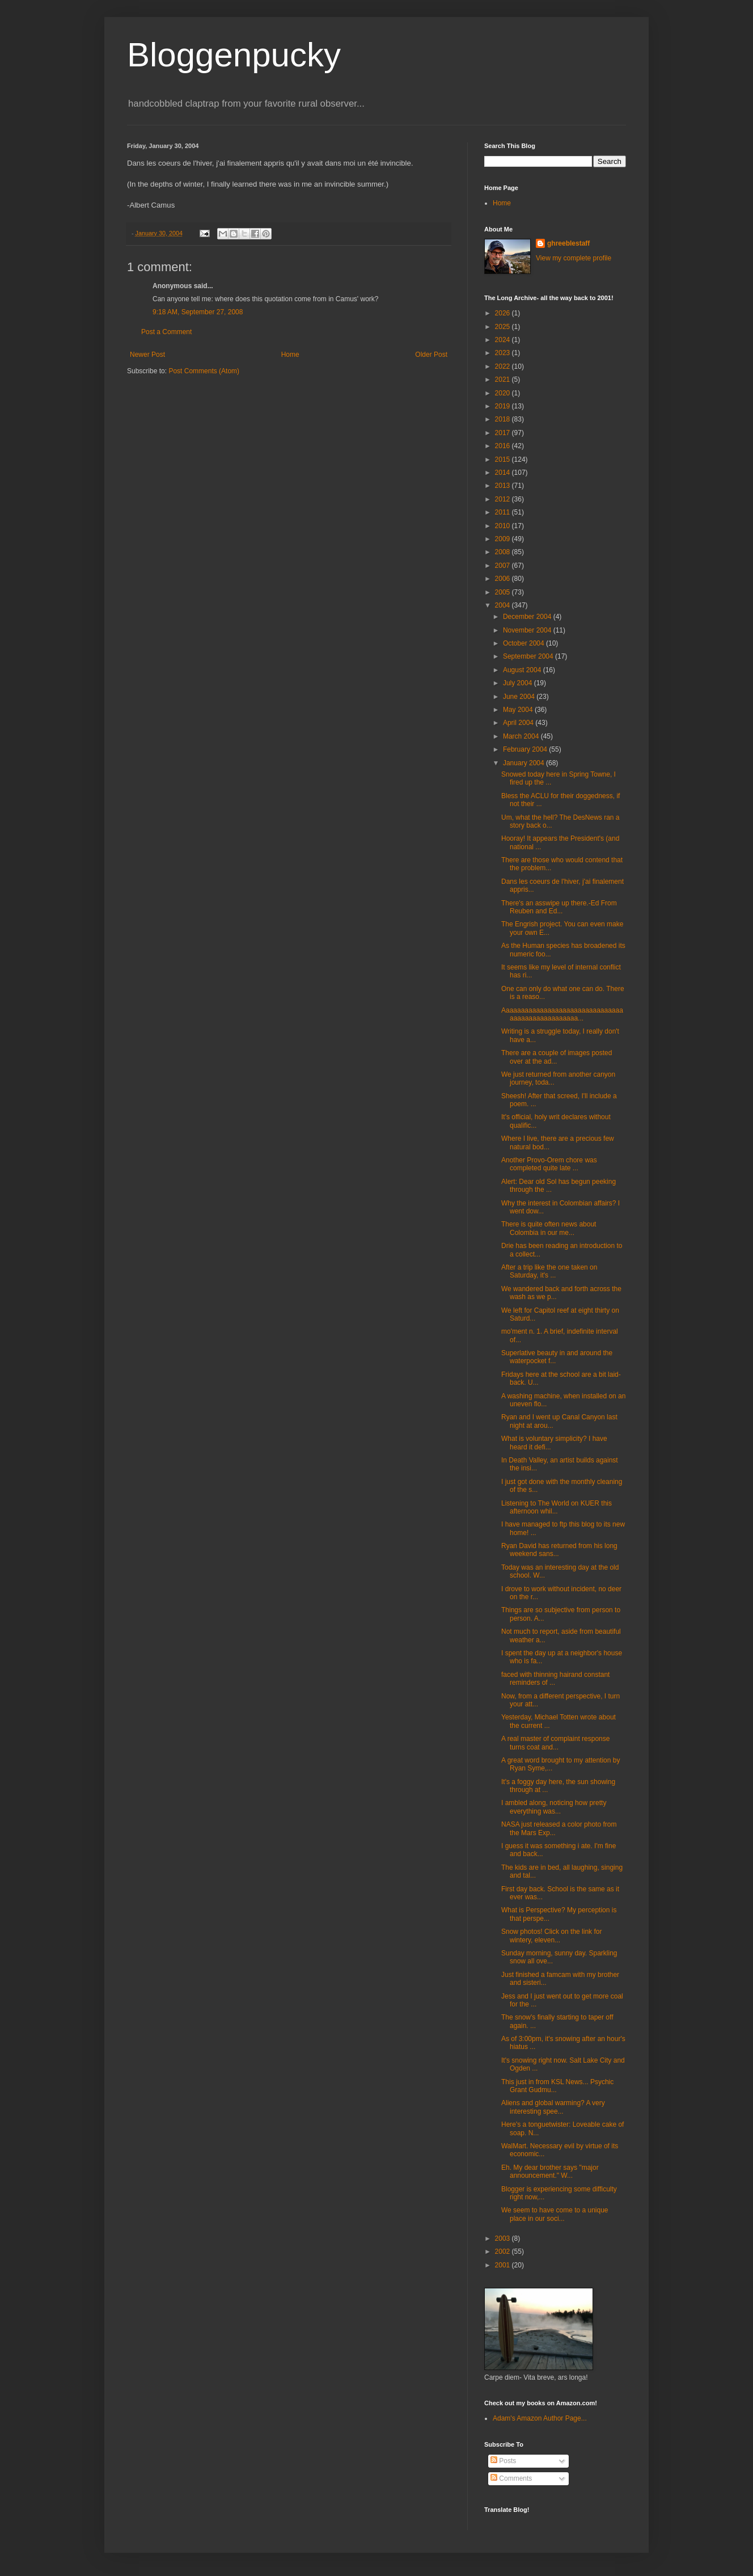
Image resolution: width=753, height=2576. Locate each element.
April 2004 (519, 723)
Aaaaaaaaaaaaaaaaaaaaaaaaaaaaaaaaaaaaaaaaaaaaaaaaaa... (562, 1014)
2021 (503, 379)
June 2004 (519, 697)
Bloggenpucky (234, 55)
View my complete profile (573, 258)
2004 (503, 605)
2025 (503, 327)
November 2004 (528, 630)
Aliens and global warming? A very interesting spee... (553, 2107)
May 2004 (519, 710)
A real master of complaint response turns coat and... (555, 1743)
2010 (503, 526)
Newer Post (147, 355)
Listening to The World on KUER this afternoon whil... (556, 1507)
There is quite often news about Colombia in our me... (548, 1228)
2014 (503, 473)
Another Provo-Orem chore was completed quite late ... (549, 1164)
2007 (503, 566)
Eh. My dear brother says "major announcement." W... (550, 2171)
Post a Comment (166, 332)
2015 (503, 459)
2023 (503, 353)
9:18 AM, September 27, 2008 (198, 312)
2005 (503, 592)
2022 (503, 366)
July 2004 (518, 683)
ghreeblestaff (568, 243)
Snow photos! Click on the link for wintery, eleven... (551, 1935)
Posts (503, 2461)
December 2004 (528, 617)
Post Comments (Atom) (203, 371)
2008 (503, 552)
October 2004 (524, 643)
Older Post (431, 355)
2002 (503, 2251)
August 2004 (523, 670)
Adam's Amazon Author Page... (540, 2418)
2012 (503, 499)
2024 (503, 340)
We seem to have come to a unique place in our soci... (554, 2214)
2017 (503, 433)
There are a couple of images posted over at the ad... (556, 1057)
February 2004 (526, 749)
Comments (511, 2478)
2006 (503, 579)
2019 (503, 406)
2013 (503, 486)
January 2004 (524, 763)
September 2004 (529, 656)
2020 (503, 393)
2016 (503, 446)
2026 (503, 313)
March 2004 (522, 736)
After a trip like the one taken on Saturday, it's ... (549, 1271)
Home (290, 355)
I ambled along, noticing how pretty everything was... (553, 1807)
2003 (503, 2238)
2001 (503, 2265)
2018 (503, 419)
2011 (503, 512)
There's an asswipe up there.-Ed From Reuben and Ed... (559, 907)
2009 (503, 539)
